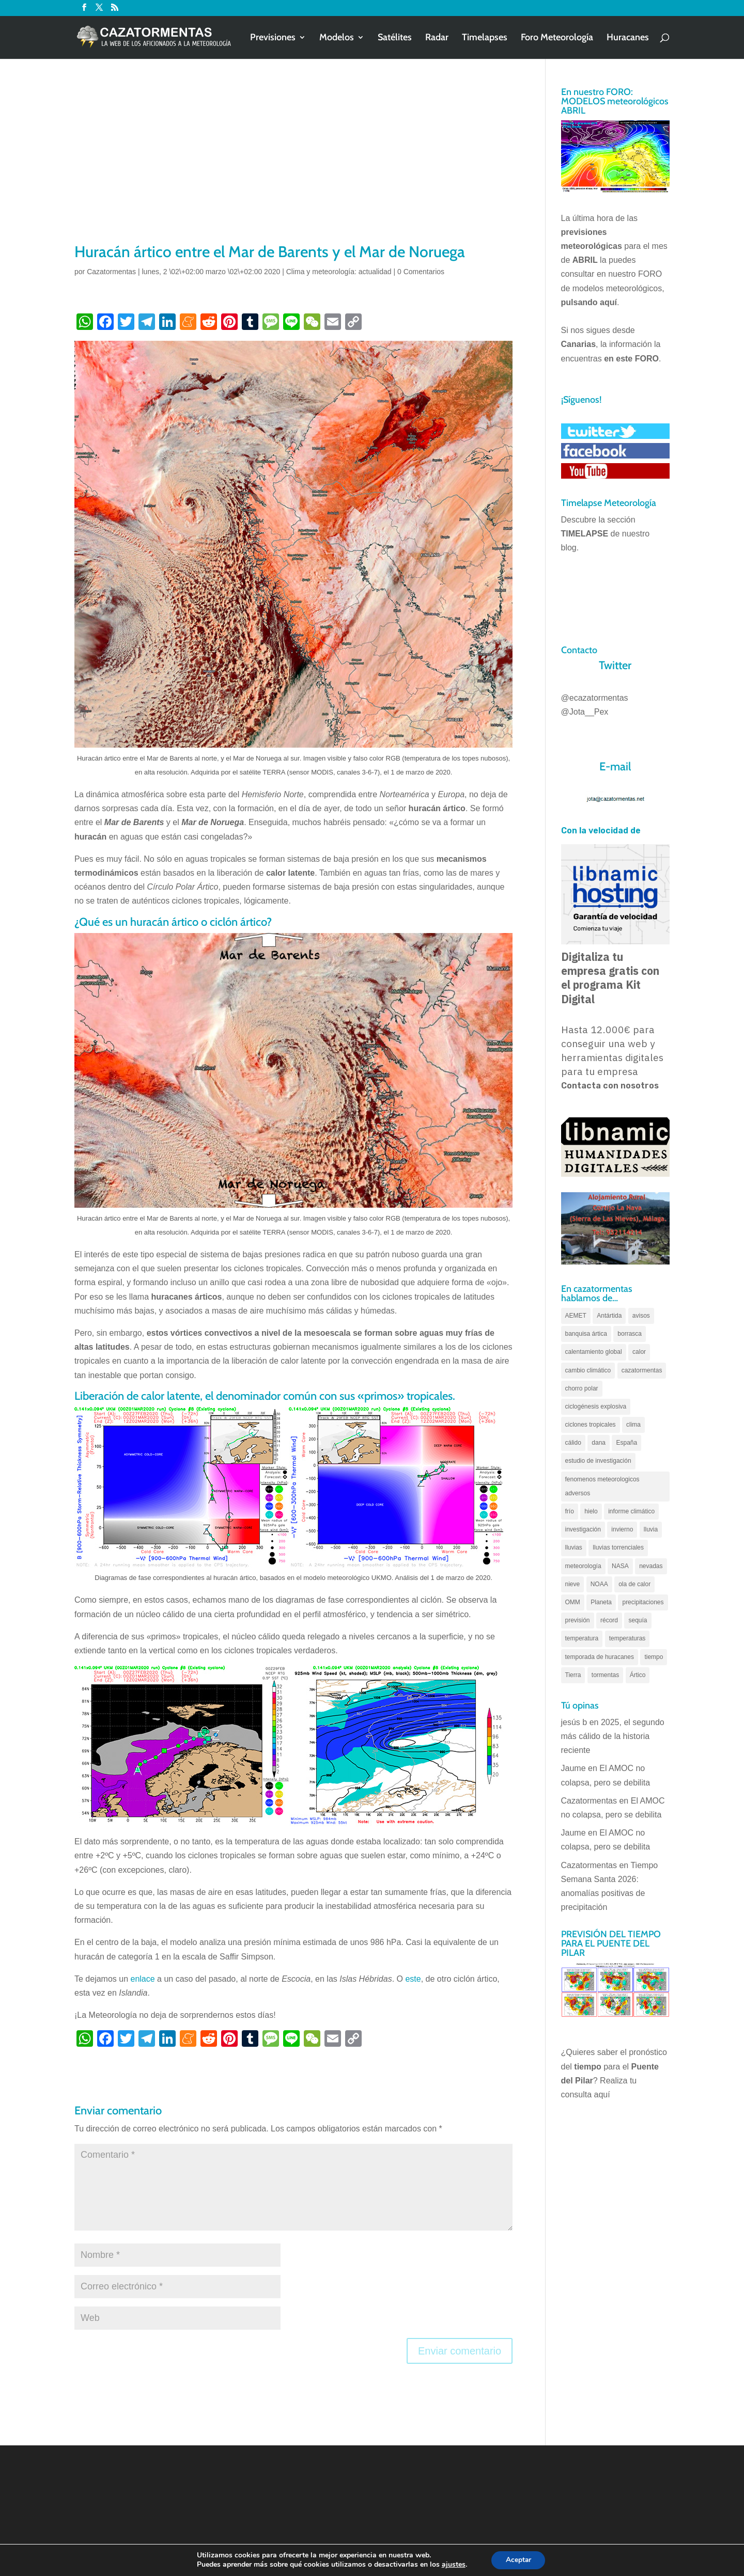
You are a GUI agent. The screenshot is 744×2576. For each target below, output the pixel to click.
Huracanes (628, 38)
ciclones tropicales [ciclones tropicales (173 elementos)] (590, 1424)
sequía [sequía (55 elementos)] (637, 1620)
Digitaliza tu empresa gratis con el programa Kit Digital (610, 978)
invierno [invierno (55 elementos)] (622, 1529)
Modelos (336, 38)
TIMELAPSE (585, 533)
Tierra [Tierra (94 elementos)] (573, 1675)
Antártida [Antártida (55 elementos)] (609, 1315)
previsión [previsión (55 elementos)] (577, 1620)
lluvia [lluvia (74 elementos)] (651, 1529)
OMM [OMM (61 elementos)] (572, 1602)
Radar (436, 38)
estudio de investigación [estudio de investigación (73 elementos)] (598, 1460)
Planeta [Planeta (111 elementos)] (601, 1602)
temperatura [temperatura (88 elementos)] (582, 1638)
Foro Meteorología (557, 38)
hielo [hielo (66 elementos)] (590, 1511)
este (413, 1978)
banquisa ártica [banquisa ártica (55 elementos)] (586, 1333)
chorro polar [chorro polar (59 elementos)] (581, 1388)
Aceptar (518, 2560)
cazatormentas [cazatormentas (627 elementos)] (642, 1370)
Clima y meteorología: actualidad (339, 271)
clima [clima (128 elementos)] (633, 1424)
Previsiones (273, 38)
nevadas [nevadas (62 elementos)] (650, 1566)
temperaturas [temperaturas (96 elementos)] (627, 1638)
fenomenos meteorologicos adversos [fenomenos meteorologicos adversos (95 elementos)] (602, 1486)
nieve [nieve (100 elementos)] (572, 1584)
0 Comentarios (420, 271)
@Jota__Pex (585, 711)
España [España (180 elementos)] (626, 1442)
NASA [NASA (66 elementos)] (620, 1566)
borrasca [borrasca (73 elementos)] (629, 1333)
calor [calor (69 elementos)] (639, 1351)
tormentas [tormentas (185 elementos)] (605, 1675)
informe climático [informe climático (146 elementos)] (631, 1511)
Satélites (395, 38)
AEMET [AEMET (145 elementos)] (575, 1315)
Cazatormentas (111, 271)
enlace (143, 1978)
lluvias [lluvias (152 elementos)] (573, 1547)
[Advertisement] (293, 163)
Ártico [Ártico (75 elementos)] (638, 1675)
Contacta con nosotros (610, 1086)
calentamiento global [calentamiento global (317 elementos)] (593, 1351)
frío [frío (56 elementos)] (569, 1511)
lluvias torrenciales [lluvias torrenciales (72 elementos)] (618, 1547)
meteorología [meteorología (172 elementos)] (583, 1566)
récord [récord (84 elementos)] (609, 1620)
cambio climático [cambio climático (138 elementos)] (588, 1370)
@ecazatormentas (594, 697)
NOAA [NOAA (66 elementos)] (599, 1584)
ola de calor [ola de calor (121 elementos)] (634, 1584)
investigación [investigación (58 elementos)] (583, 1529)
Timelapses (484, 38)
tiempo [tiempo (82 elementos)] (653, 1657)
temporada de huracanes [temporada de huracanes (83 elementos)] (599, 1657)
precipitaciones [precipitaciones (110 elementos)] (642, 1602)
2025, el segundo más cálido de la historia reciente (612, 1736)
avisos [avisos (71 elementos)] (641, 1315)
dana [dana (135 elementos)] (599, 1442)
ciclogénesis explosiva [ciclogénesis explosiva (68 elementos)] (596, 1406)
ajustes (452, 2564)
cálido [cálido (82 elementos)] (573, 1442)
